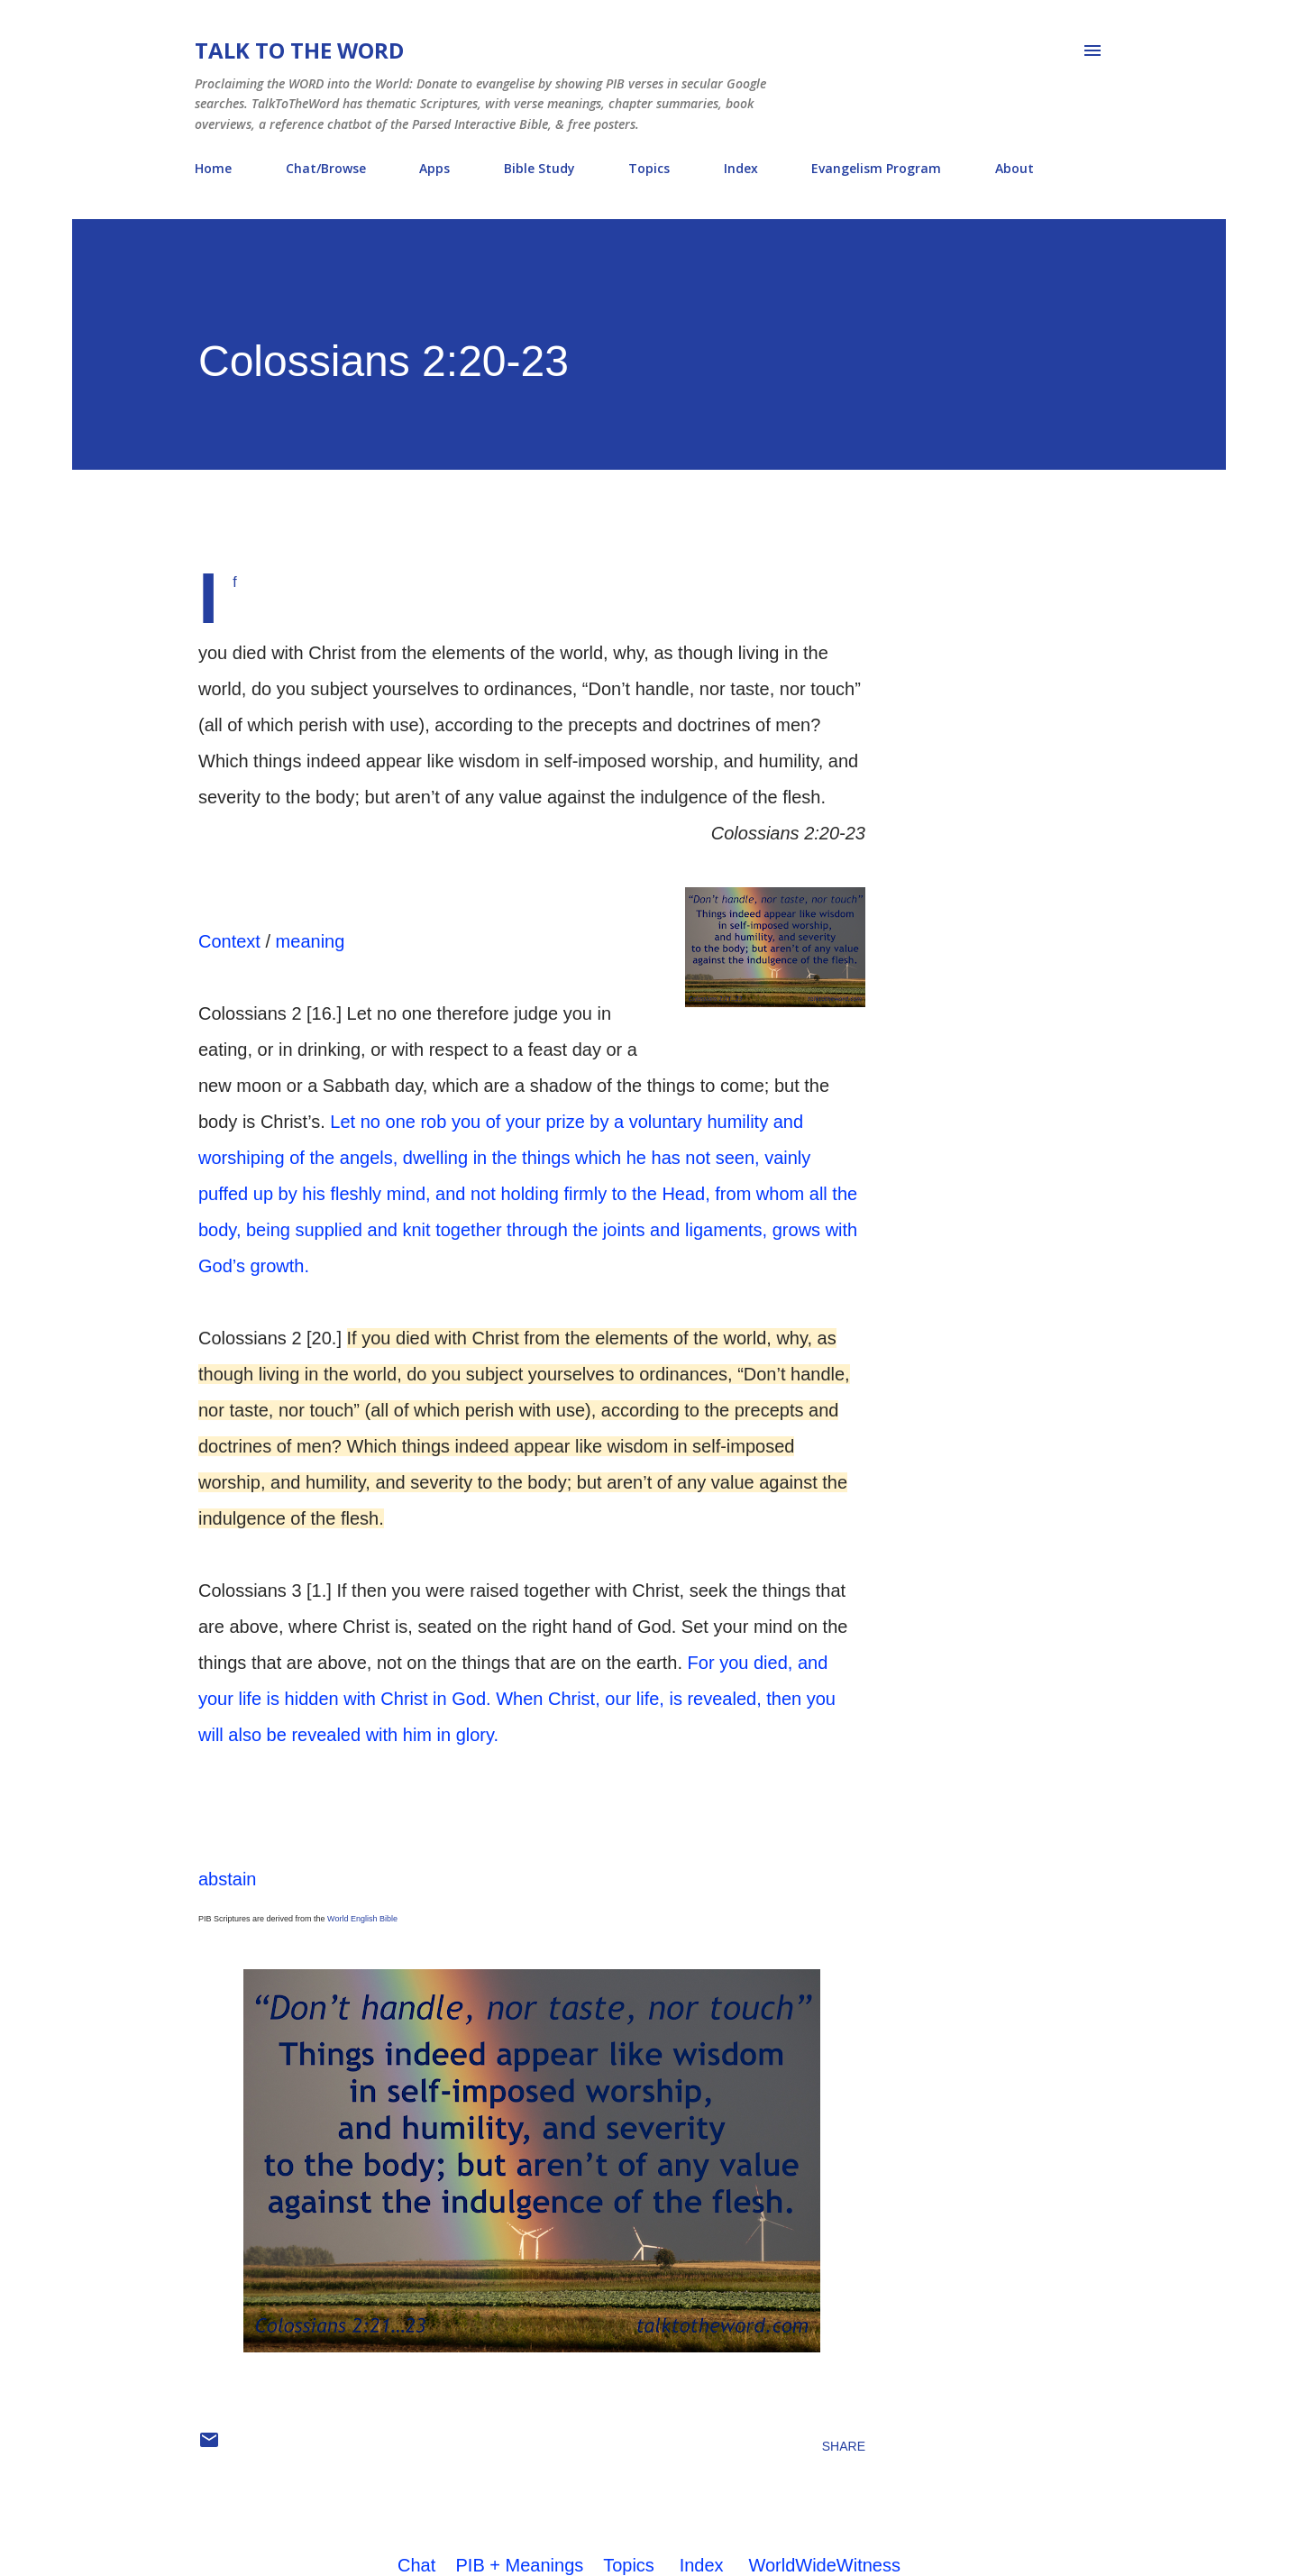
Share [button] (843, 2446)
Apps (434, 168)
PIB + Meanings (520, 2565)
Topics (649, 168)
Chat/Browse (326, 168)
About (1014, 168)
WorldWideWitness (824, 2565)
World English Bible (362, 1918)
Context (229, 941)
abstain (227, 1879)
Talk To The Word (299, 50)
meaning (310, 941)
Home (213, 168)
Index (741, 168)
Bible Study (539, 168)
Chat (416, 2565)
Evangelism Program (876, 168)
